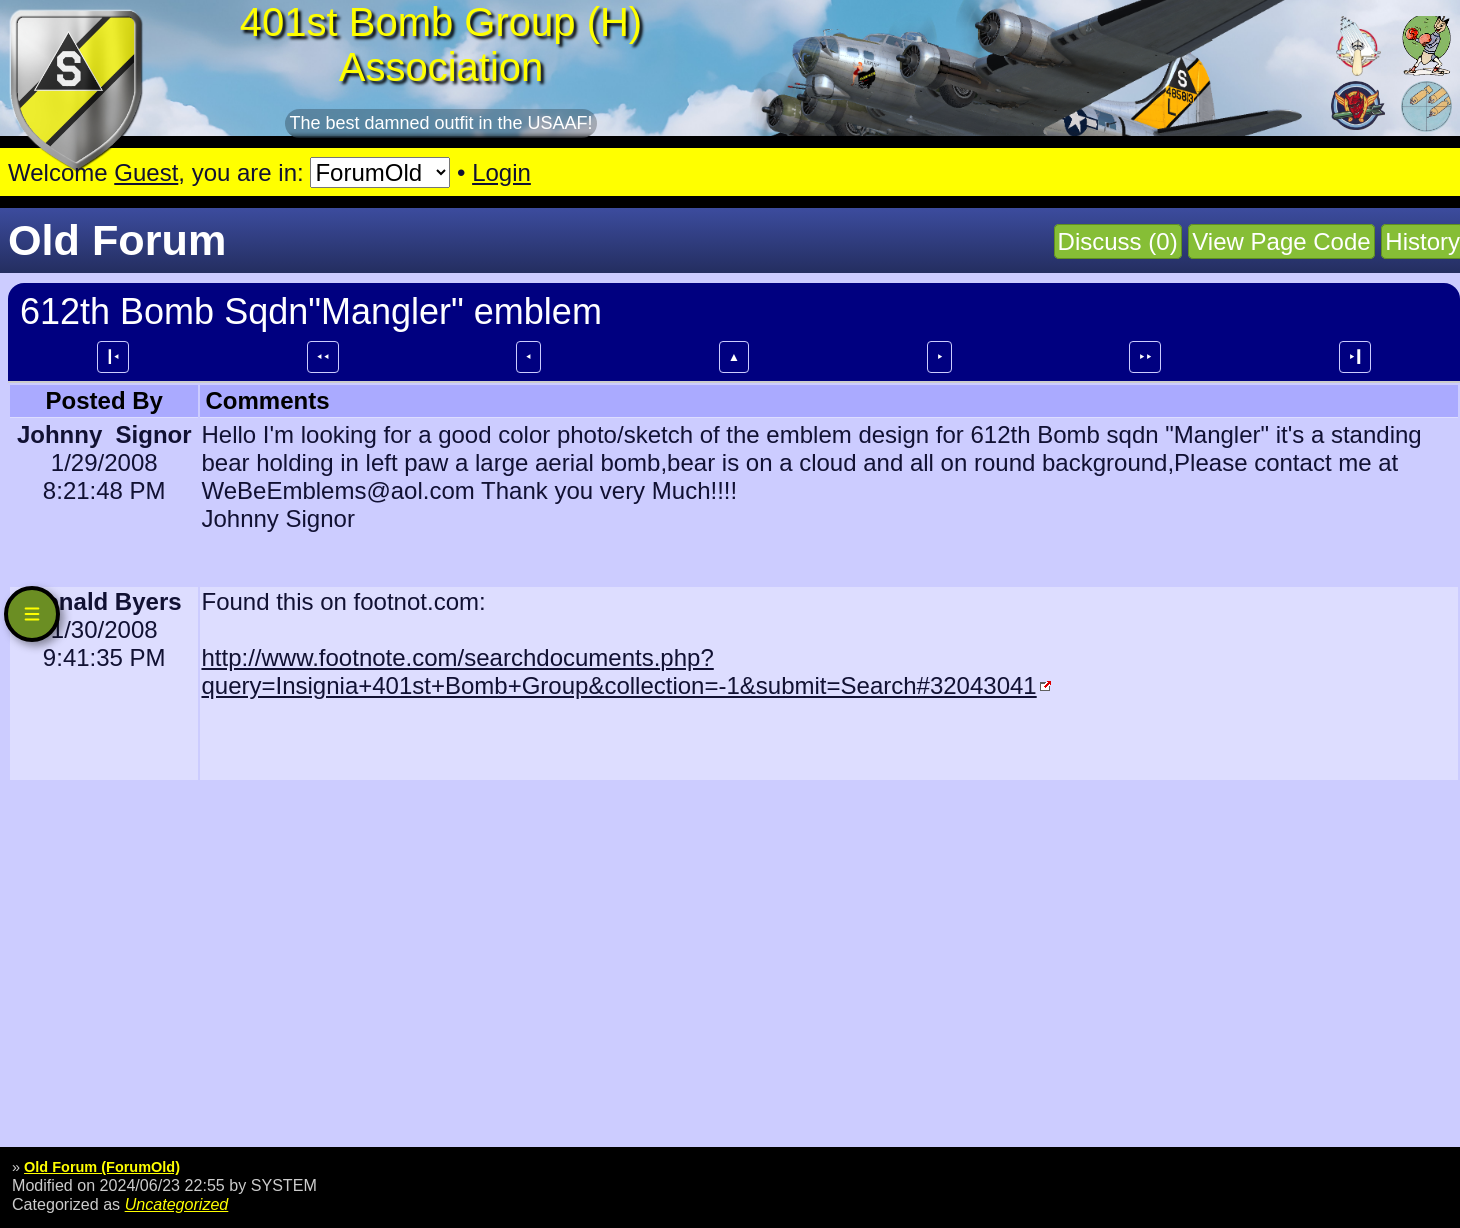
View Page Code (1281, 241)
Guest (146, 172)
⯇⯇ (323, 357)
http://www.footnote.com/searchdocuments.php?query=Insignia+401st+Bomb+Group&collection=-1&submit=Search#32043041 (618, 671)
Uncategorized (177, 1204)
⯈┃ (1355, 357)
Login (501, 172)
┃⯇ (113, 357)
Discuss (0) (1118, 241)
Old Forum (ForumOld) (102, 1167)
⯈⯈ (1145, 357)
